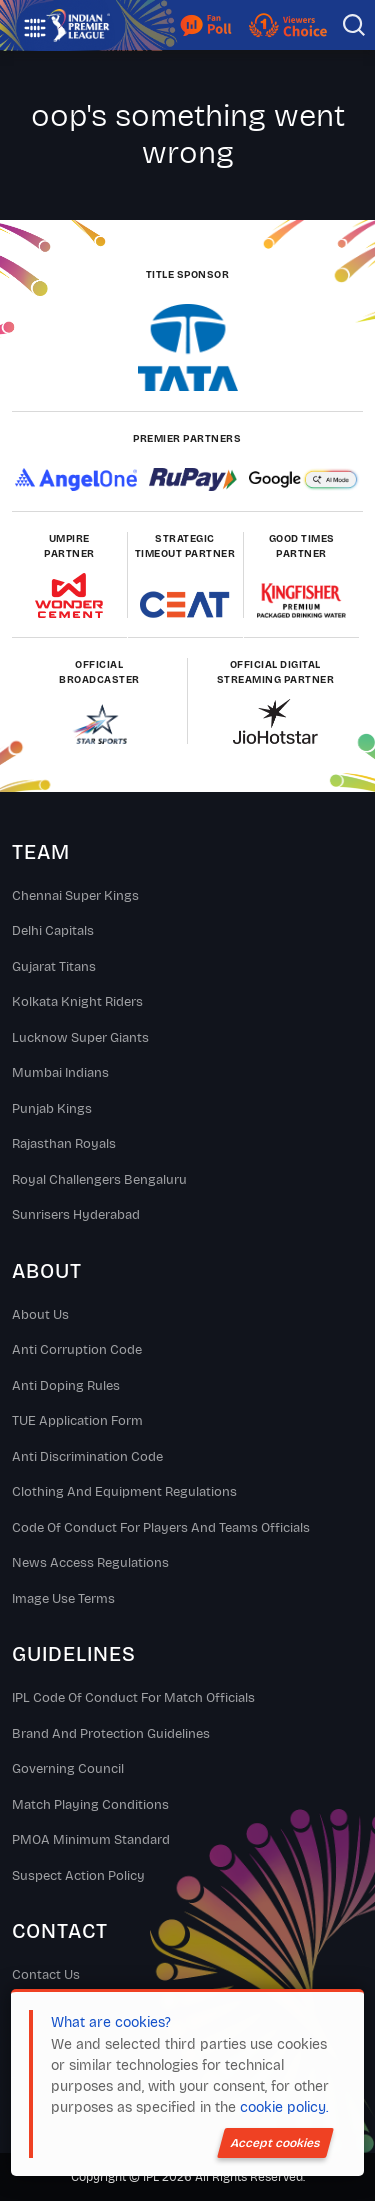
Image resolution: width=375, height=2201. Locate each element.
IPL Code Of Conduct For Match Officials (133, 1698)
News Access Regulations (90, 1563)
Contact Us (46, 1975)
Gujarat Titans (54, 967)
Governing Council (68, 1769)
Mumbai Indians (60, 1073)
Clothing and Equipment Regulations (124, 1492)
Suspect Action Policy (78, 1876)
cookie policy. (284, 2107)
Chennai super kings (75, 896)
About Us (40, 1315)
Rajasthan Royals (64, 1144)
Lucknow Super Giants (80, 1038)
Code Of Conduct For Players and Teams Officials (161, 1528)
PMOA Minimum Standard (91, 1840)
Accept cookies (275, 2143)
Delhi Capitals (53, 931)
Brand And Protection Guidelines (111, 1734)
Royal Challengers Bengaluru (99, 1180)
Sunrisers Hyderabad (76, 1215)
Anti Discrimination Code (87, 1457)
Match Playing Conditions (90, 1805)
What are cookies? (111, 2022)
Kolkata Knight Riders (77, 1002)
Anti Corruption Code (77, 1350)
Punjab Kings (52, 1109)
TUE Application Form (77, 1421)
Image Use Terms (63, 1599)
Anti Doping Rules (66, 1386)
